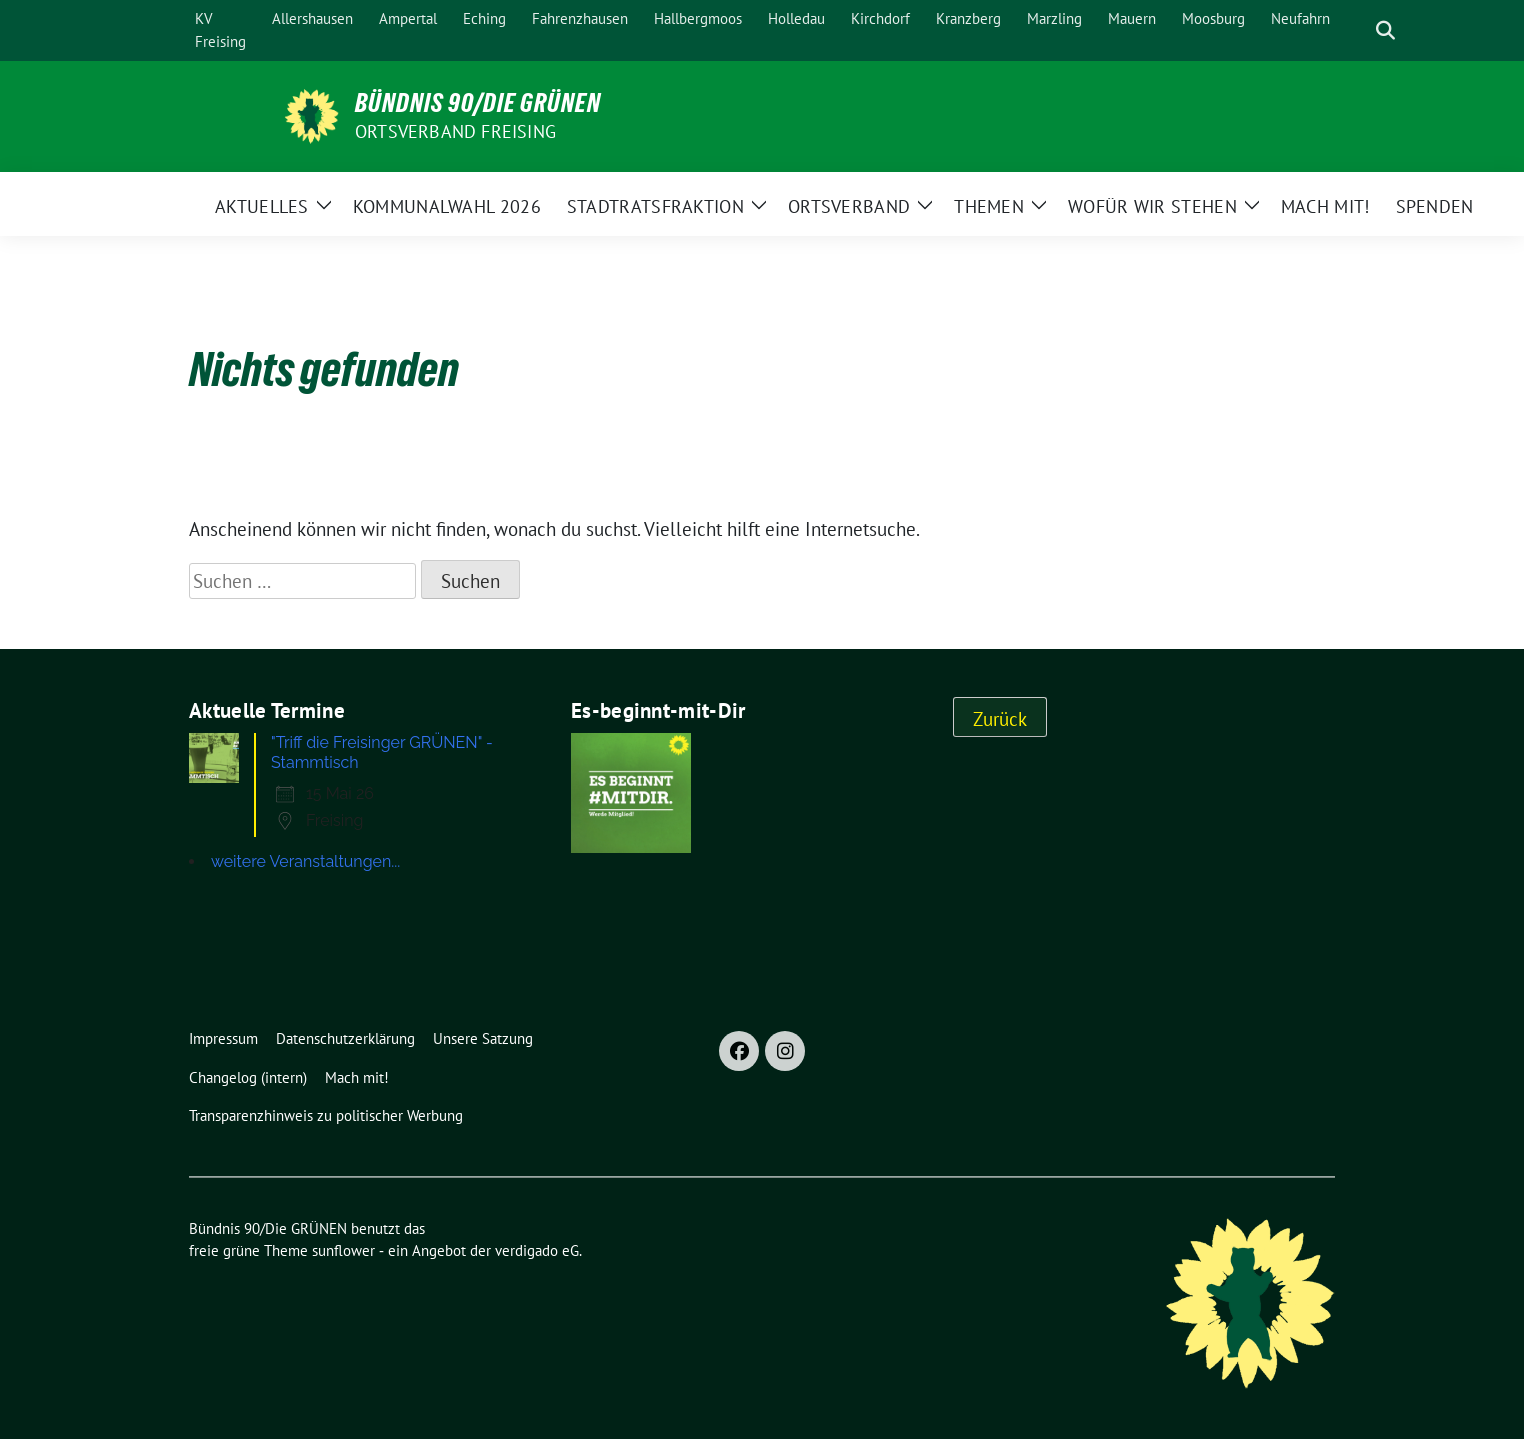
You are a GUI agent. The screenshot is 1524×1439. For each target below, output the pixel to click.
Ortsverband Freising (455, 131)
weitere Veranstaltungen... (305, 861)
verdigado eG (537, 1250)
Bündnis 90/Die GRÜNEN (478, 103)
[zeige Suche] (1385, 30)
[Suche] (1357, 30)
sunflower (343, 1250)
